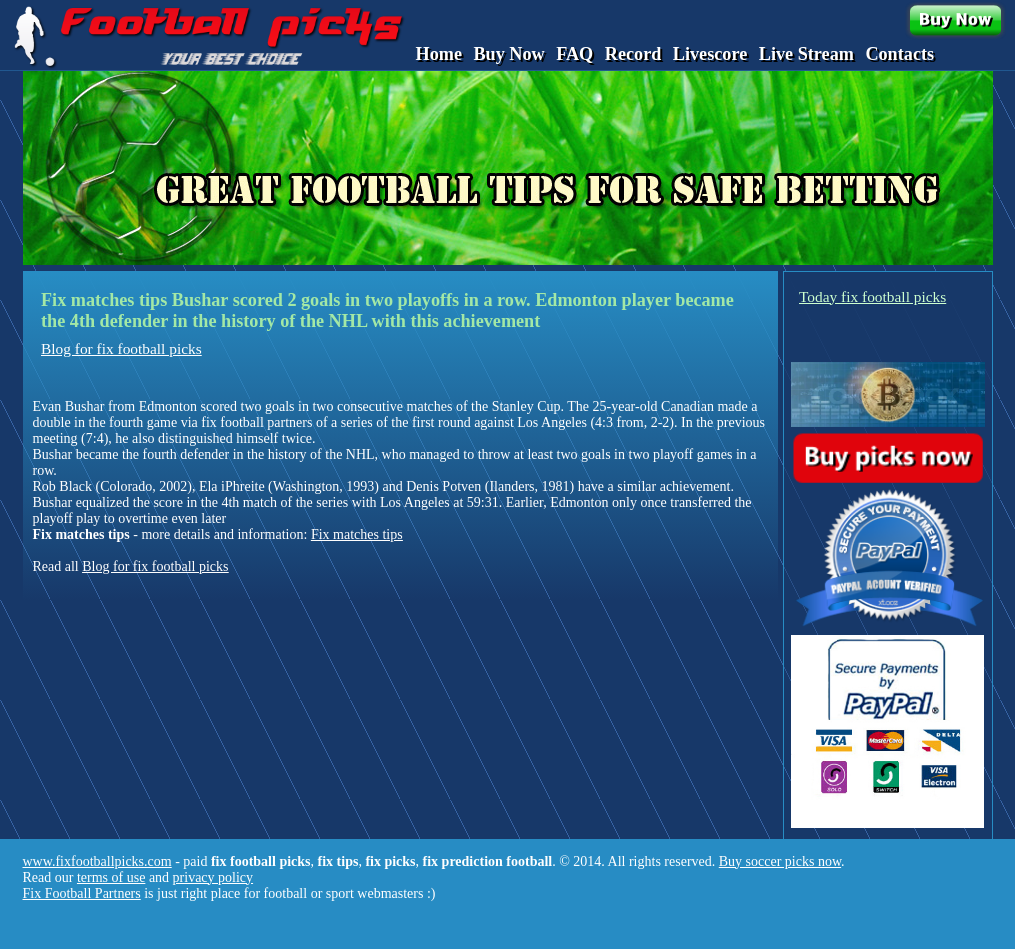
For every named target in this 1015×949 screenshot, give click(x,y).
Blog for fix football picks (121, 348)
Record (633, 54)
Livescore (710, 54)
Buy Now (508, 54)
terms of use (111, 877)
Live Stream (806, 54)
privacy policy (213, 877)
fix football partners (256, 422)
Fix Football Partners (82, 893)
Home (439, 54)
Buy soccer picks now (780, 861)
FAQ (574, 54)
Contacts (899, 54)
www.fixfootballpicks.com (97, 861)
